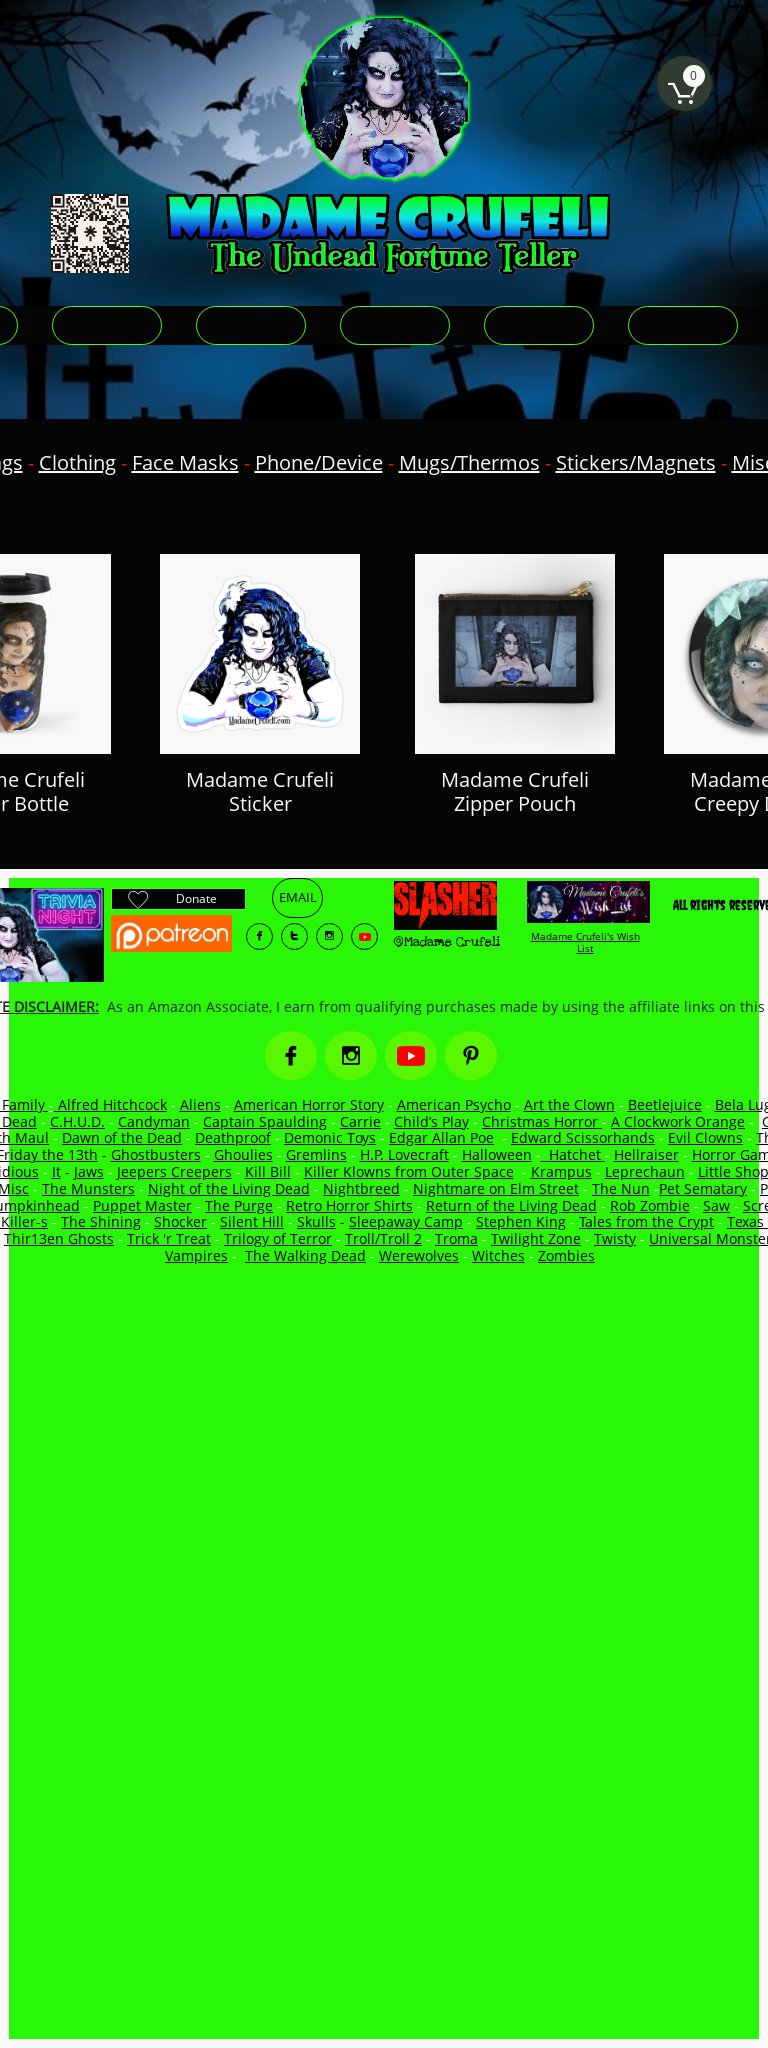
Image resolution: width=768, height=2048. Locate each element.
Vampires (196, 1255)
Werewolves (419, 1255)
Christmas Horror (542, 1121)
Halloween (497, 1154)
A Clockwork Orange (678, 1121)
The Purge (239, 1205)
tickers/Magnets (641, 462)
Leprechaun (645, 1171)
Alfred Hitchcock (110, 1104)
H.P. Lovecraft (404, 1154)
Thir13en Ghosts (59, 1238)
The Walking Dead (305, 1255)
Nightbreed (361, 1188)
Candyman (154, 1121)
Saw (716, 1205)
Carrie (360, 1121)
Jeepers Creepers (174, 1171)
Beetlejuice (665, 1104)
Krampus (561, 1171)
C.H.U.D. (77, 1121)
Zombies (566, 1255)
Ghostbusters (156, 1154)
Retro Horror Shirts (349, 1205)
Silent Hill (252, 1221)
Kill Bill (268, 1171)
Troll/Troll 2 (383, 1238)
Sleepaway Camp (406, 1221)
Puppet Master (142, 1205)
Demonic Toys (330, 1137)
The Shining (101, 1221)
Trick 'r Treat (169, 1238)
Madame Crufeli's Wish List (585, 942)
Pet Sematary (703, 1188)
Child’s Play (431, 1121)
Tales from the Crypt (646, 1221)
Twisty (615, 1238)
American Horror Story (309, 1104)
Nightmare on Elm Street (496, 1188)
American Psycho (454, 1104)
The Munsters (88, 1188)
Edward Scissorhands (583, 1137)
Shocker (180, 1221)
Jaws (89, 1171)
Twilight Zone (536, 1238)
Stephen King (521, 1221)
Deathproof (233, 1137)
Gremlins (316, 1154)
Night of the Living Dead (229, 1188)
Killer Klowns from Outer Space (409, 1171)
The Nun (621, 1188)
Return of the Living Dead (511, 1205)
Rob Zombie (650, 1205)
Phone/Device (319, 462)
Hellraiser (646, 1154)
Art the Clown (569, 1104)
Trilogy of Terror (278, 1238)
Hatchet (577, 1154)
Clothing (77, 462)
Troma (456, 1238)
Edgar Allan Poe (441, 1137)
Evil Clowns (705, 1137)
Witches (498, 1255)
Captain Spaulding (265, 1121)
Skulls (316, 1221)
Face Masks (185, 462)
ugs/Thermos (478, 462)
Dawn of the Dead (122, 1137)
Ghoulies (243, 1154)
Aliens (200, 1104)
